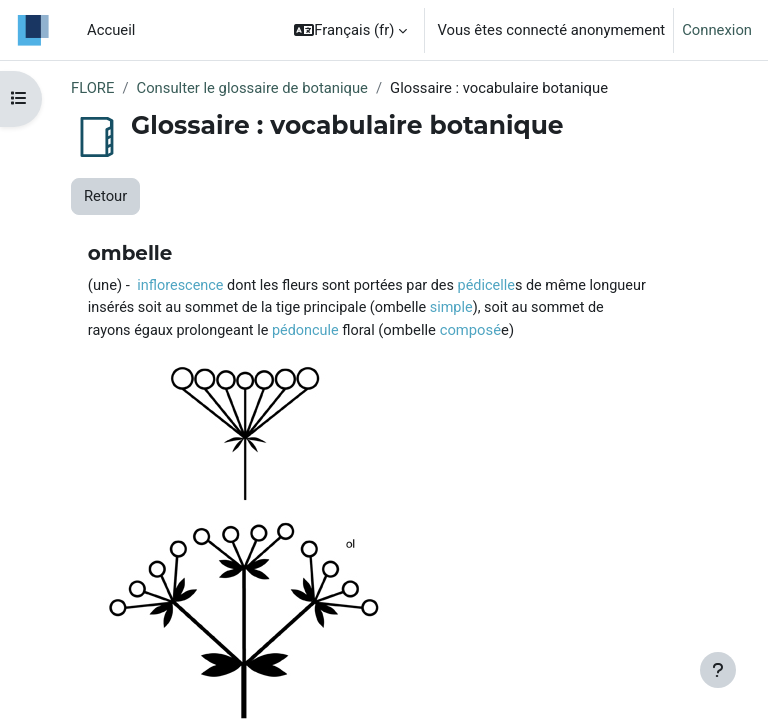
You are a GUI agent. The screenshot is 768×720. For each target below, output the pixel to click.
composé (470, 330)
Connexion (717, 30)
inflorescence (180, 285)
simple (451, 307)
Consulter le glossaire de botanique (252, 88)
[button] (350, 30)
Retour (105, 196)
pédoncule (305, 330)
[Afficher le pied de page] (718, 670)
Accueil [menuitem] (111, 30)
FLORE (92, 88)
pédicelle (486, 285)
